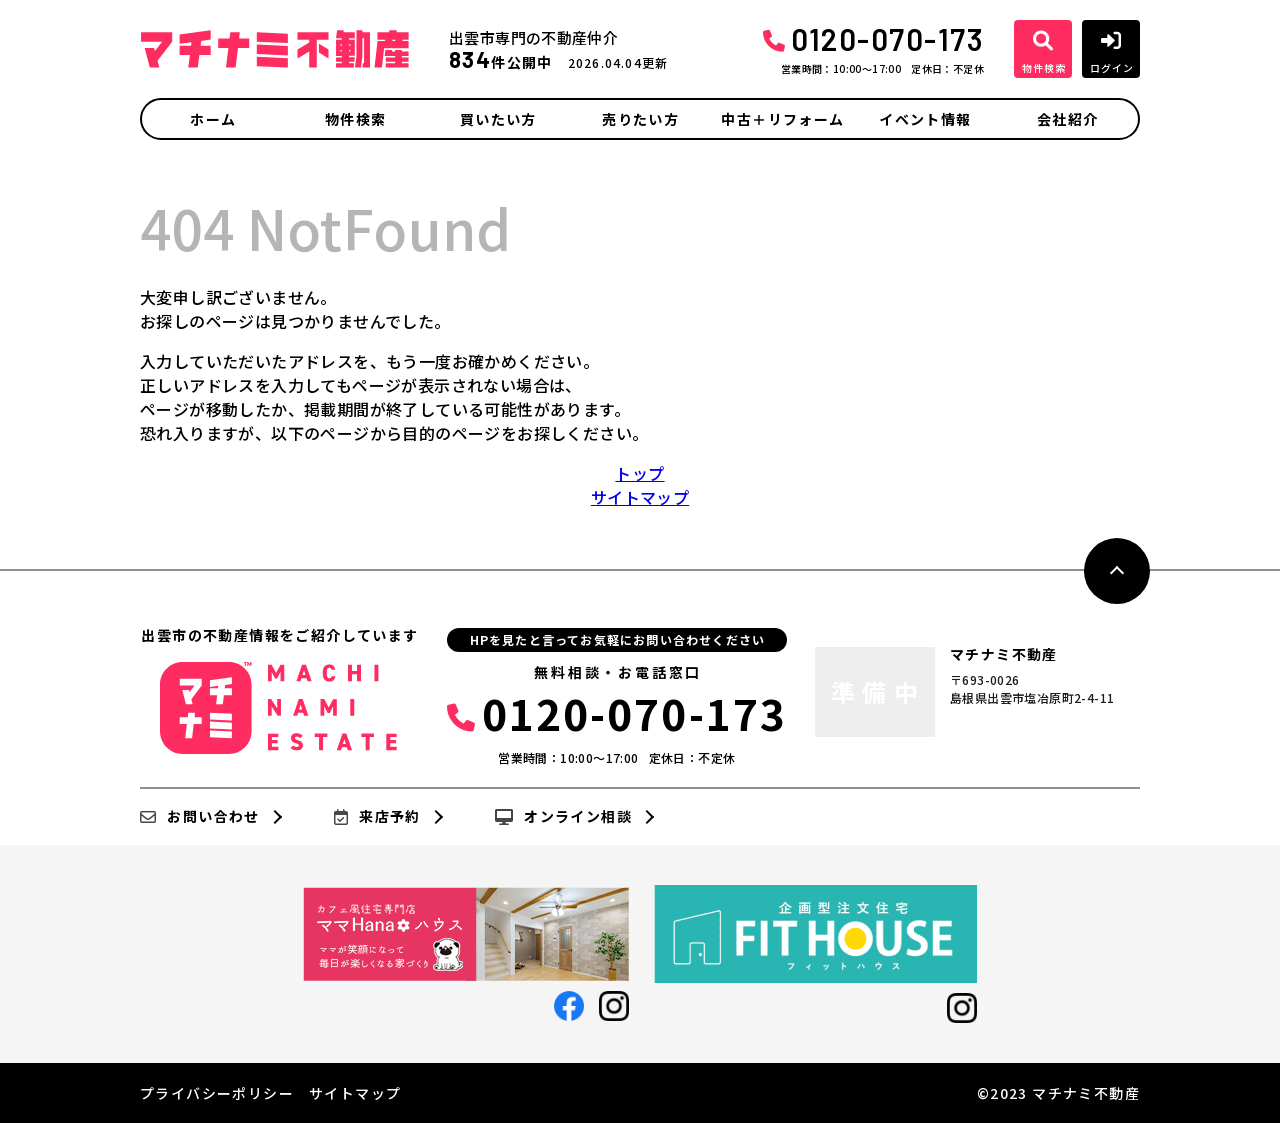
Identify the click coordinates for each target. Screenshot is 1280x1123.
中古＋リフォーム (782, 119)
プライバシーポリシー (217, 1093)
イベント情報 (925, 119)
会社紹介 (1068, 119)
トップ (639, 473)
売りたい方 (640, 119)
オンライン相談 (563, 817)
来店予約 (377, 817)
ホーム (213, 119)
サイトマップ (640, 497)
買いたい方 (498, 119)
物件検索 (356, 119)
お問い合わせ (200, 817)
